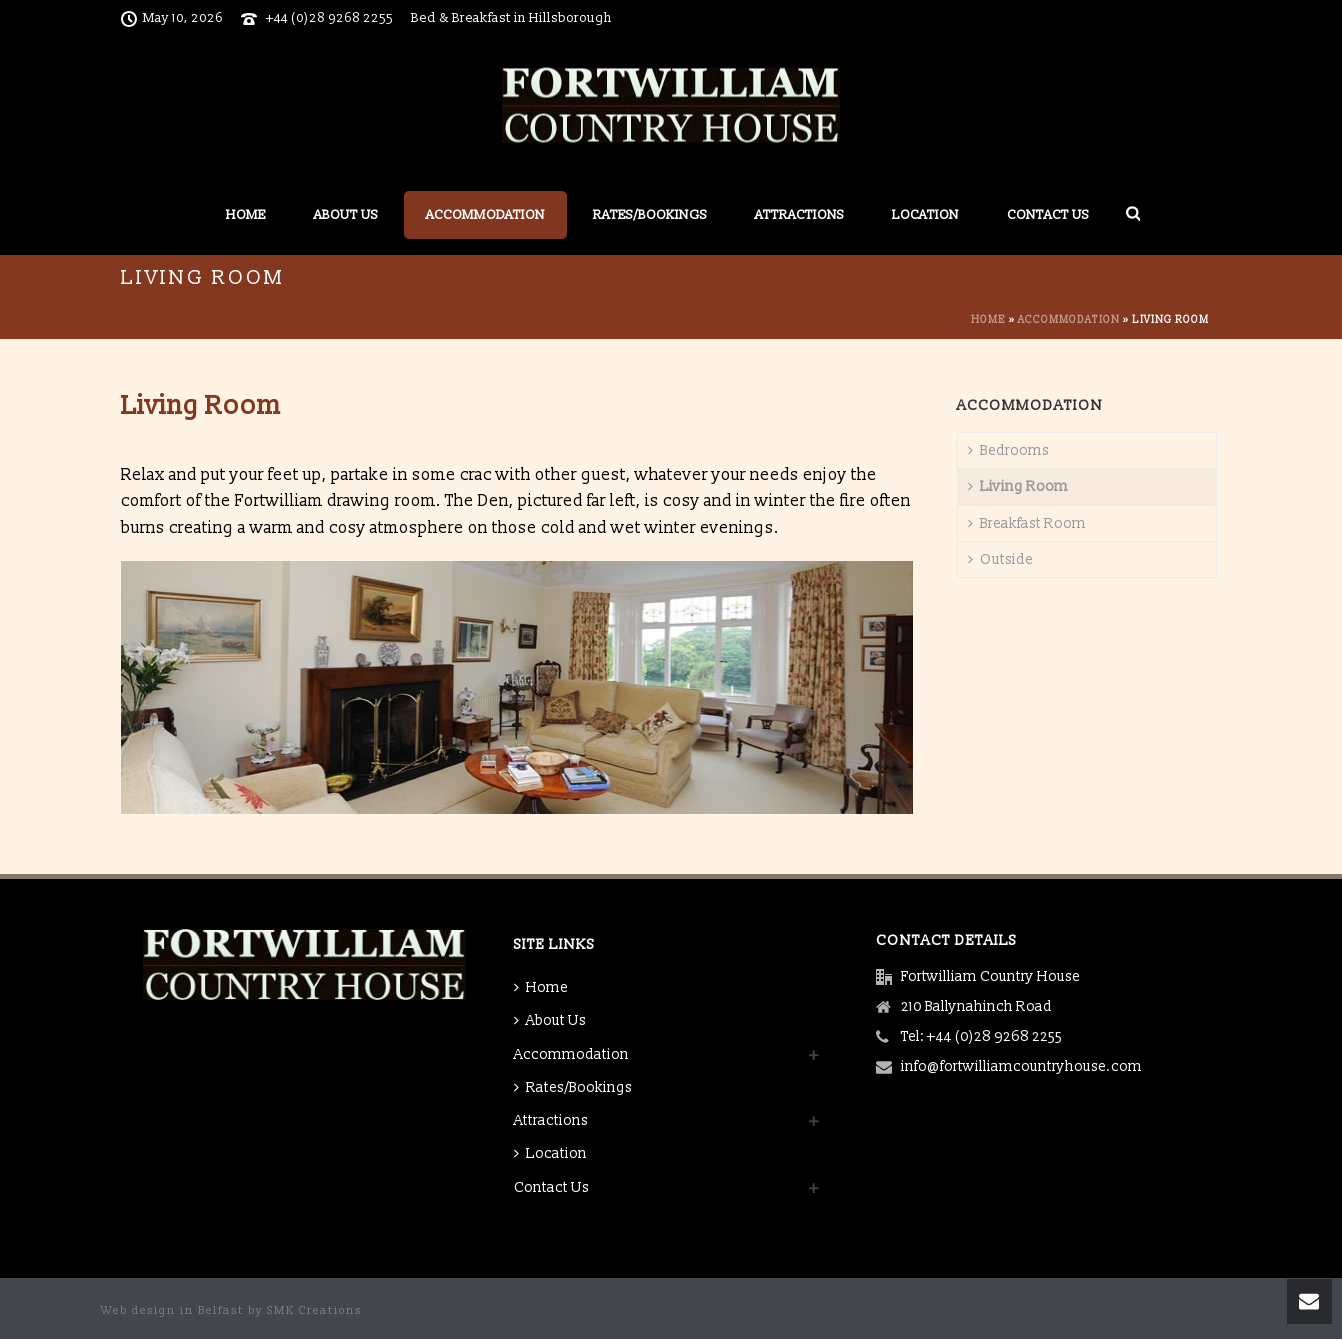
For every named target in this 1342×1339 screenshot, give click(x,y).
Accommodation (485, 215)
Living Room (1018, 486)
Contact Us (1048, 215)
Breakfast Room (1027, 523)
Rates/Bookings (650, 215)
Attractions (799, 215)
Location (925, 215)
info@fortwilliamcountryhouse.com (1021, 1066)
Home (246, 215)
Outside (1000, 559)
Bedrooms (1008, 450)
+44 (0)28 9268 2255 (329, 18)
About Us (346, 215)
